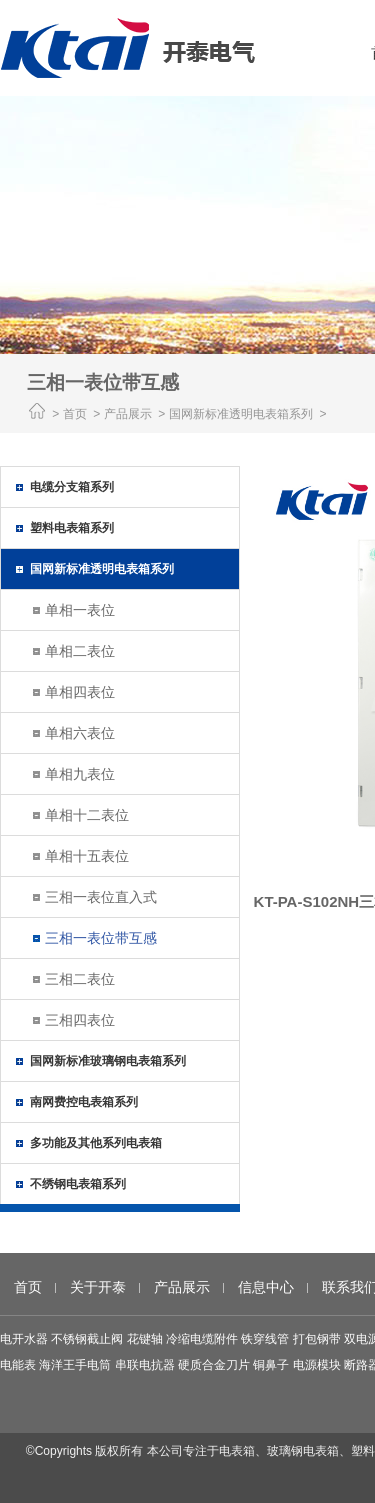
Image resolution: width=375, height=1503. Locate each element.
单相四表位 (80, 692)
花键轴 (145, 1339)
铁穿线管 (265, 1339)
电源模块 (317, 1365)
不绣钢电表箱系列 (78, 1184)
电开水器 (24, 1339)
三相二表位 (80, 979)
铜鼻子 (271, 1365)
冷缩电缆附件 (202, 1339)
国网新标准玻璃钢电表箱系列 (108, 1061)
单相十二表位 (87, 815)
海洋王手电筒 (75, 1365)
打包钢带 (317, 1339)
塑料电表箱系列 (72, 528)
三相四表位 (80, 1020)
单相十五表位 (87, 856)
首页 (75, 414)
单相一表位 (80, 610)
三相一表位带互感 (101, 938)
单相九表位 (80, 774)
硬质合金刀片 (214, 1365)
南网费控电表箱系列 (84, 1102)
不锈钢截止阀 (87, 1339)
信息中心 (266, 1287)
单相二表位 (80, 651)
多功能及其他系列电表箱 (96, 1143)
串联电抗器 (145, 1365)
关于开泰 (98, 1287)
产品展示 (182, 1287)
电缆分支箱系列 (72, 487)
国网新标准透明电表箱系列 (102, 569)
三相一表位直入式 (101, 897)
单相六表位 (80, 733)
